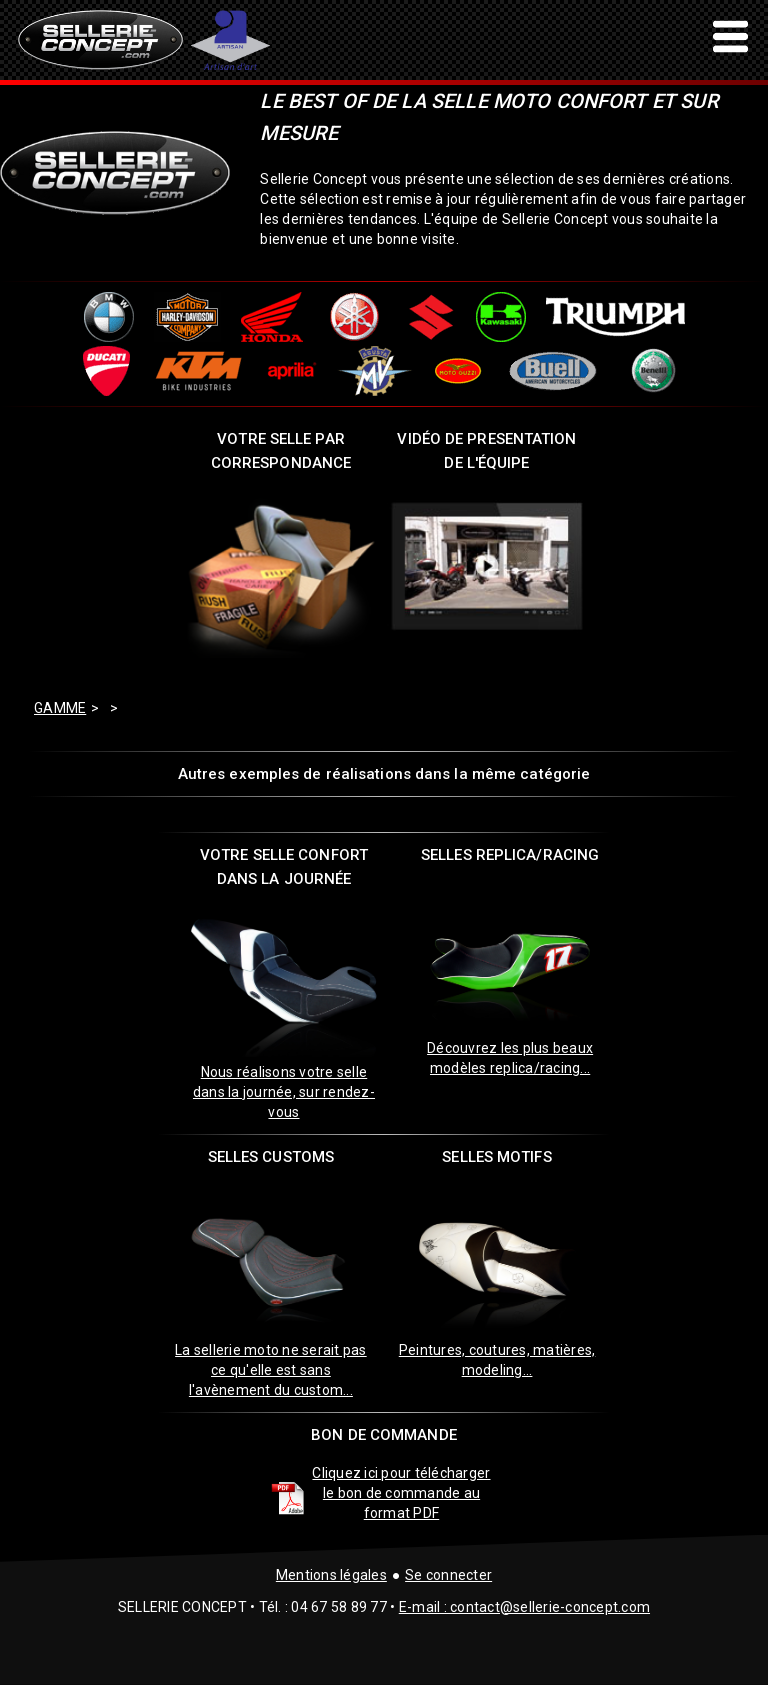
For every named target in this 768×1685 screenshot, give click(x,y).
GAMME (60, 708)
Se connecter (448, 1575)
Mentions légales (331, 1575)
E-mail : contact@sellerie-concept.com (524, 1607)
